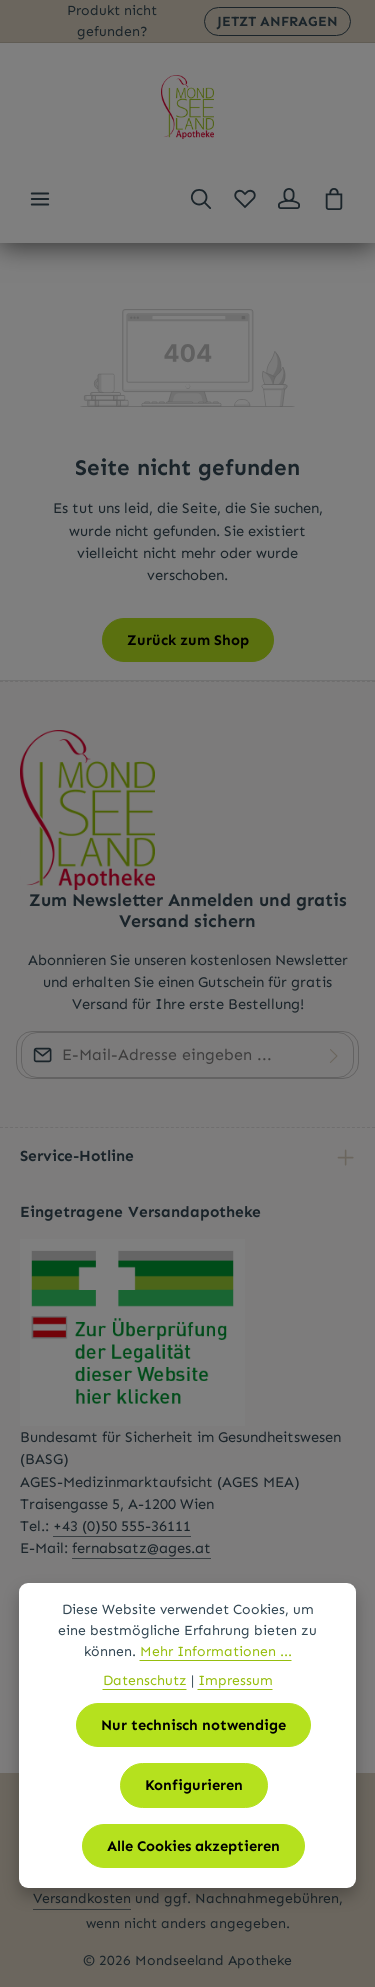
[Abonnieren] (334, 1055)
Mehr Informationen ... (216, 1651)
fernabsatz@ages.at (141, 1548)
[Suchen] (201, 199)
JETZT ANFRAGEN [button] (277, 21)
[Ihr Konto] (289, 199)
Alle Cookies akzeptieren (193, 1846)
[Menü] (40, 199)
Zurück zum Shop (188, 640)
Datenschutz (145, 1680)
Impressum (235, 1680)
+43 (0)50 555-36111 (122, 1526)
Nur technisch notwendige (193, 1725)
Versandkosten (82, 1898)
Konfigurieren (194, 1785)
